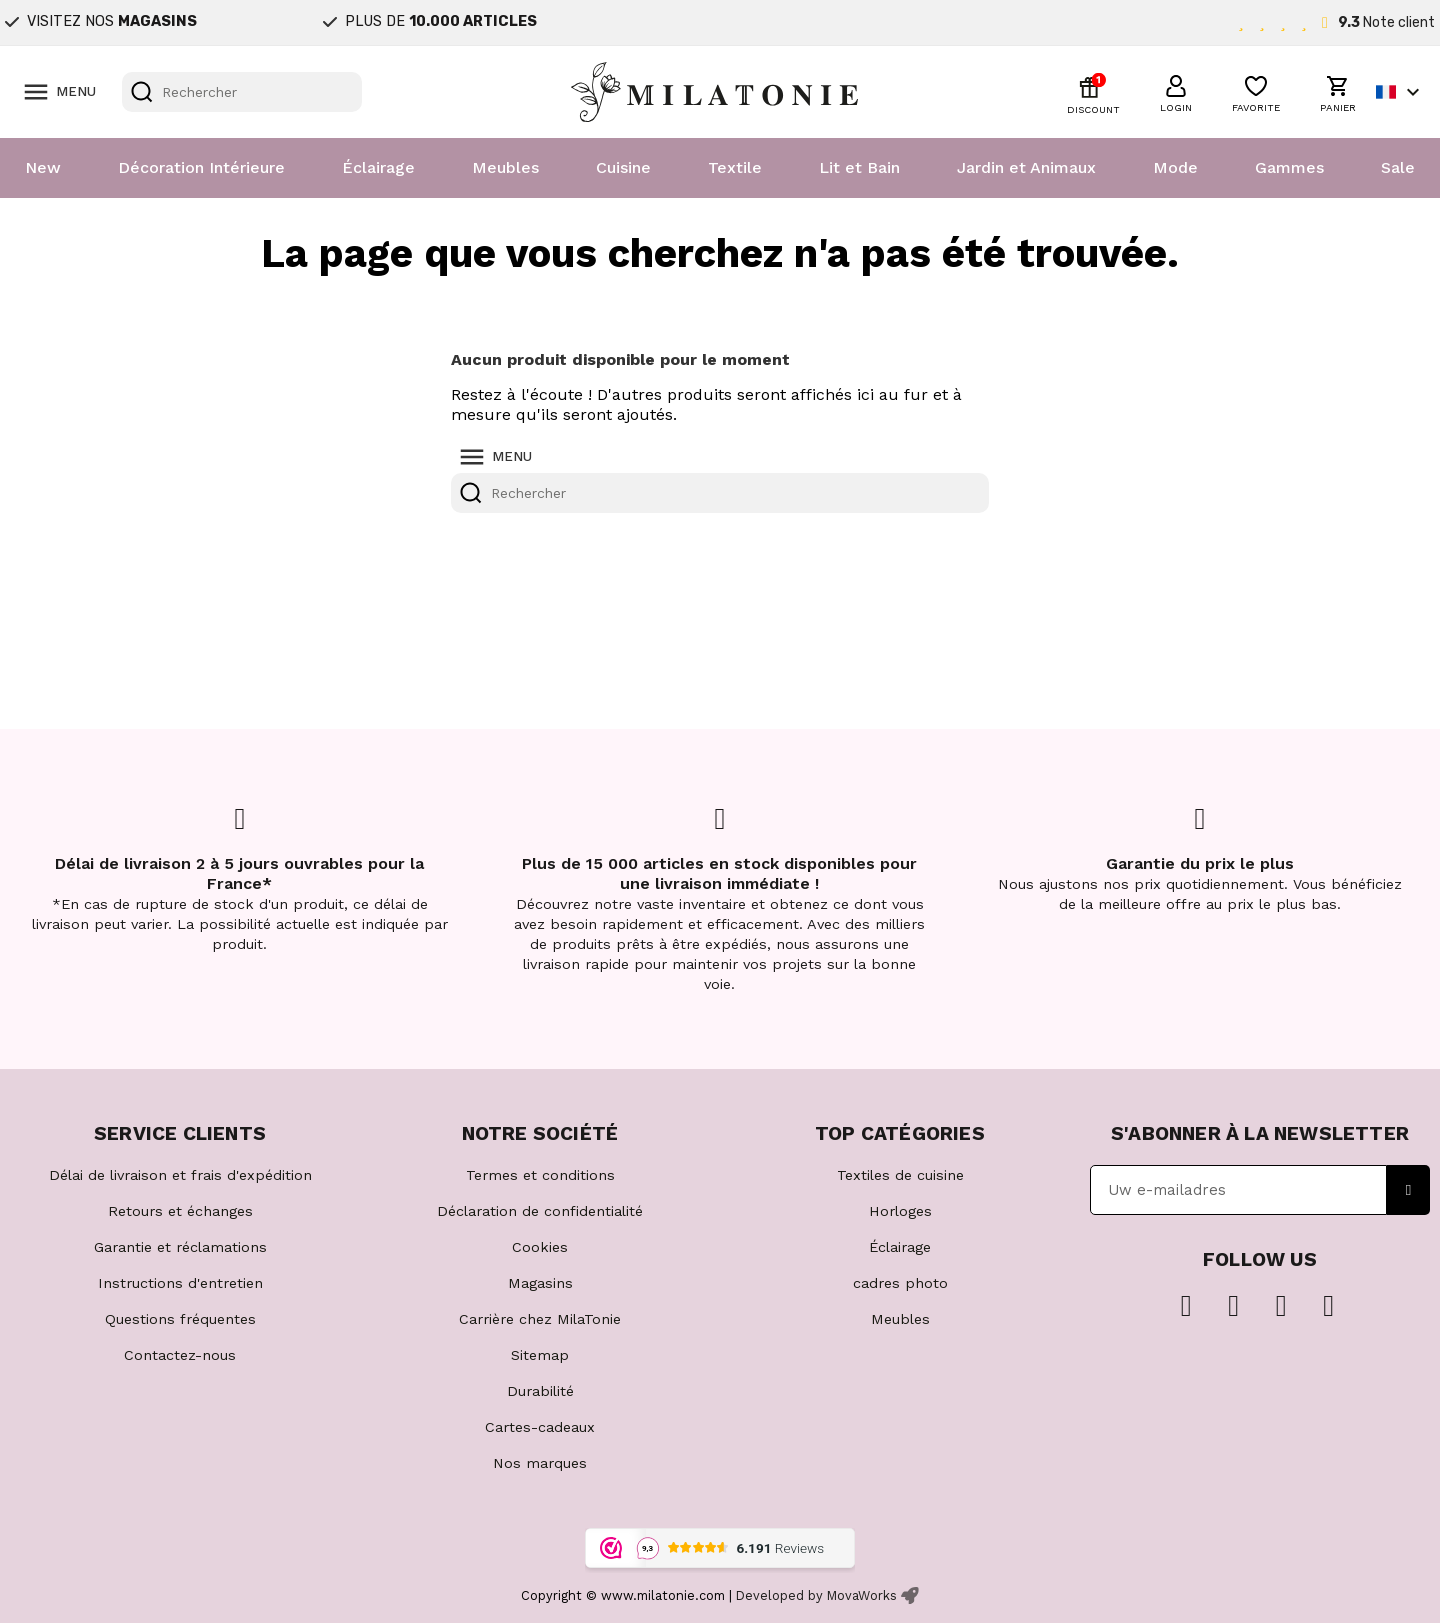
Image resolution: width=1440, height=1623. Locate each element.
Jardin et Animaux (1026, 167)
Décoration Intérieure (201, 167)
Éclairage (378, 167)
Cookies (540, 1247)
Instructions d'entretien (180, 1283)
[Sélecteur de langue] (1400, 92)
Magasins (540, 1283)
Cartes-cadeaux (540, 1427)
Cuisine (623, 167)
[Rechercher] (242, 92)
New (43, 167)
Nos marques (540, 1463)
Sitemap (540, 1355)
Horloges (900, 1211)
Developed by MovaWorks (816, 1595)
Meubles (505, 167)
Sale (1398, 167)
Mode (1175, 167)
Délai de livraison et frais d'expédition (180, 1175)
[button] (1176, 91)
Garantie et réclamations (180, 1247)
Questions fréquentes (180, 1319)
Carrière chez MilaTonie (540, 1319)
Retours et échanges (180, 1211)
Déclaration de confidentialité (540, 1211)
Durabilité (540, 1391)
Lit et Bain (859, 167)
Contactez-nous (180, 1355)
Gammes (1289, 167)
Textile (735, 167)
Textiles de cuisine (900, 1175)
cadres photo (900, 1283)
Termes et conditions (540, 1175)
